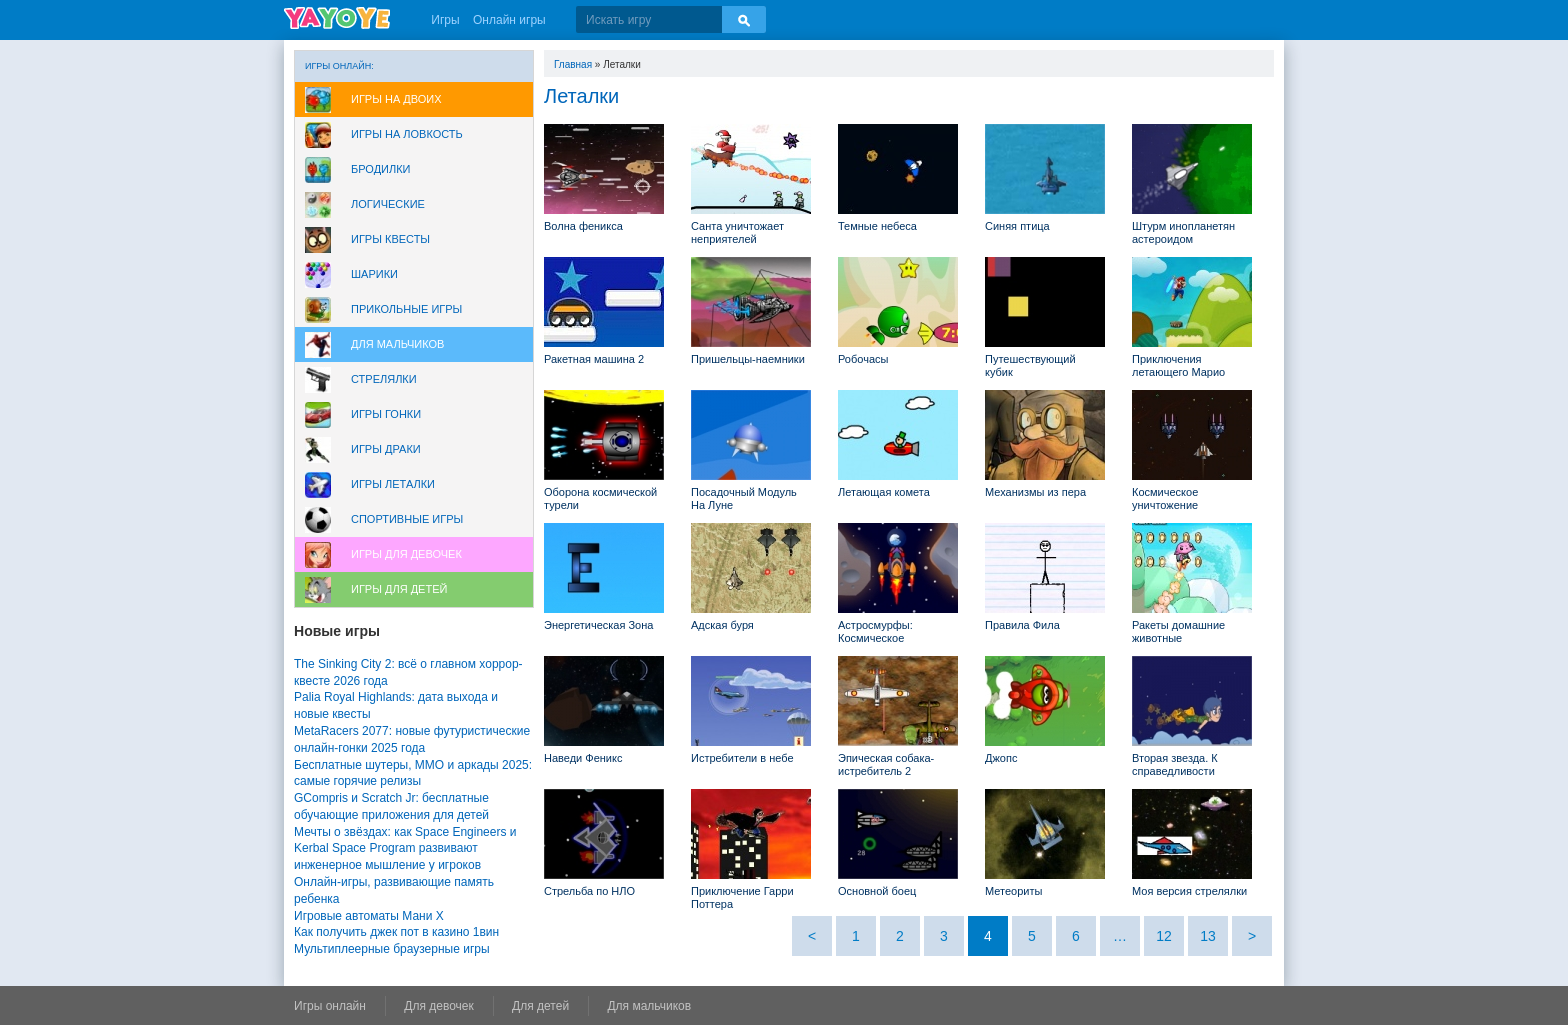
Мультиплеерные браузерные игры (392, 949)
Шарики (374, 274)
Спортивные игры (407, 519)
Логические (388, 204)
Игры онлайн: (339, 66)
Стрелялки (384, 379)
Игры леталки (393, 484)
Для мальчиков (397, 344)
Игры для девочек (406, 554)
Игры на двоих (396, 99)
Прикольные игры (406, 309)
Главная (573, 64)
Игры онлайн (330, 1006)
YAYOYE (337, 18)
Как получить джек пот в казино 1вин (396, 932)
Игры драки (386, 449)
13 (1208, 936)
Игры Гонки (386, 414)
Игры (445, 20)
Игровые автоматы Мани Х (369, 916)
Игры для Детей (399, 589)
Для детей (540, 1006)
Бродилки (381, 169)
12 (1164, 936)
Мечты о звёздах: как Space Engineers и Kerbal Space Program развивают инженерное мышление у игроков (405, 849)
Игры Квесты (390, 239)
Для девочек (438, 1006)
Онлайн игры (509, 20)
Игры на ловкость (407, 134)
